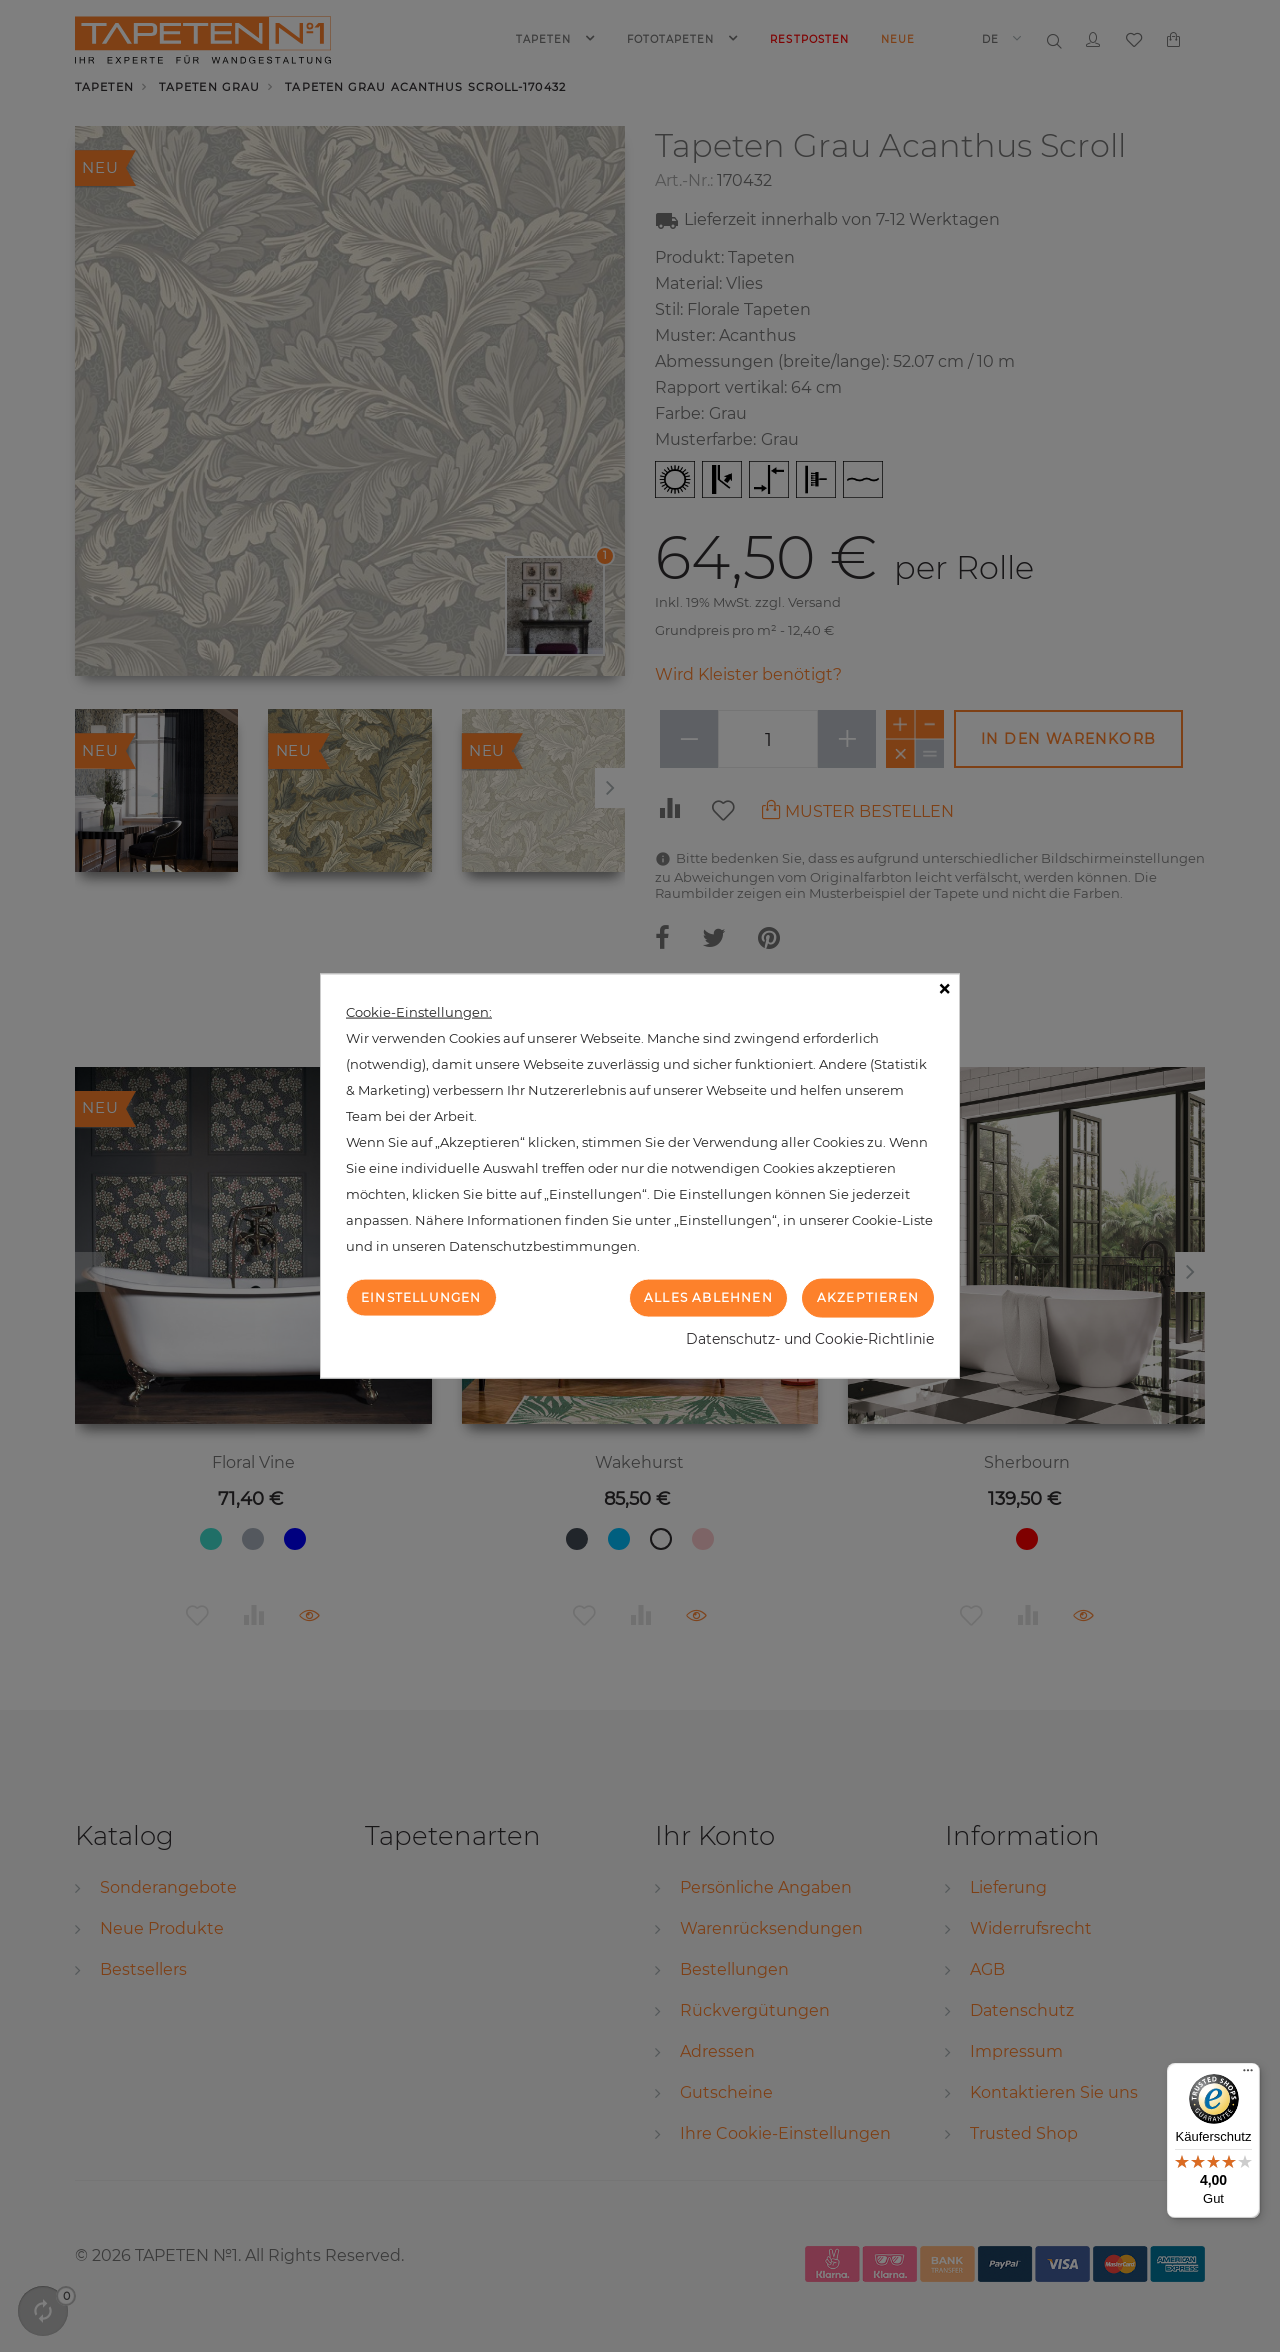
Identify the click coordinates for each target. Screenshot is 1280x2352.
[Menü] (1248, 2075)
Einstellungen (421, 1297)
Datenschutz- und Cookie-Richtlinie (810, 1338)
